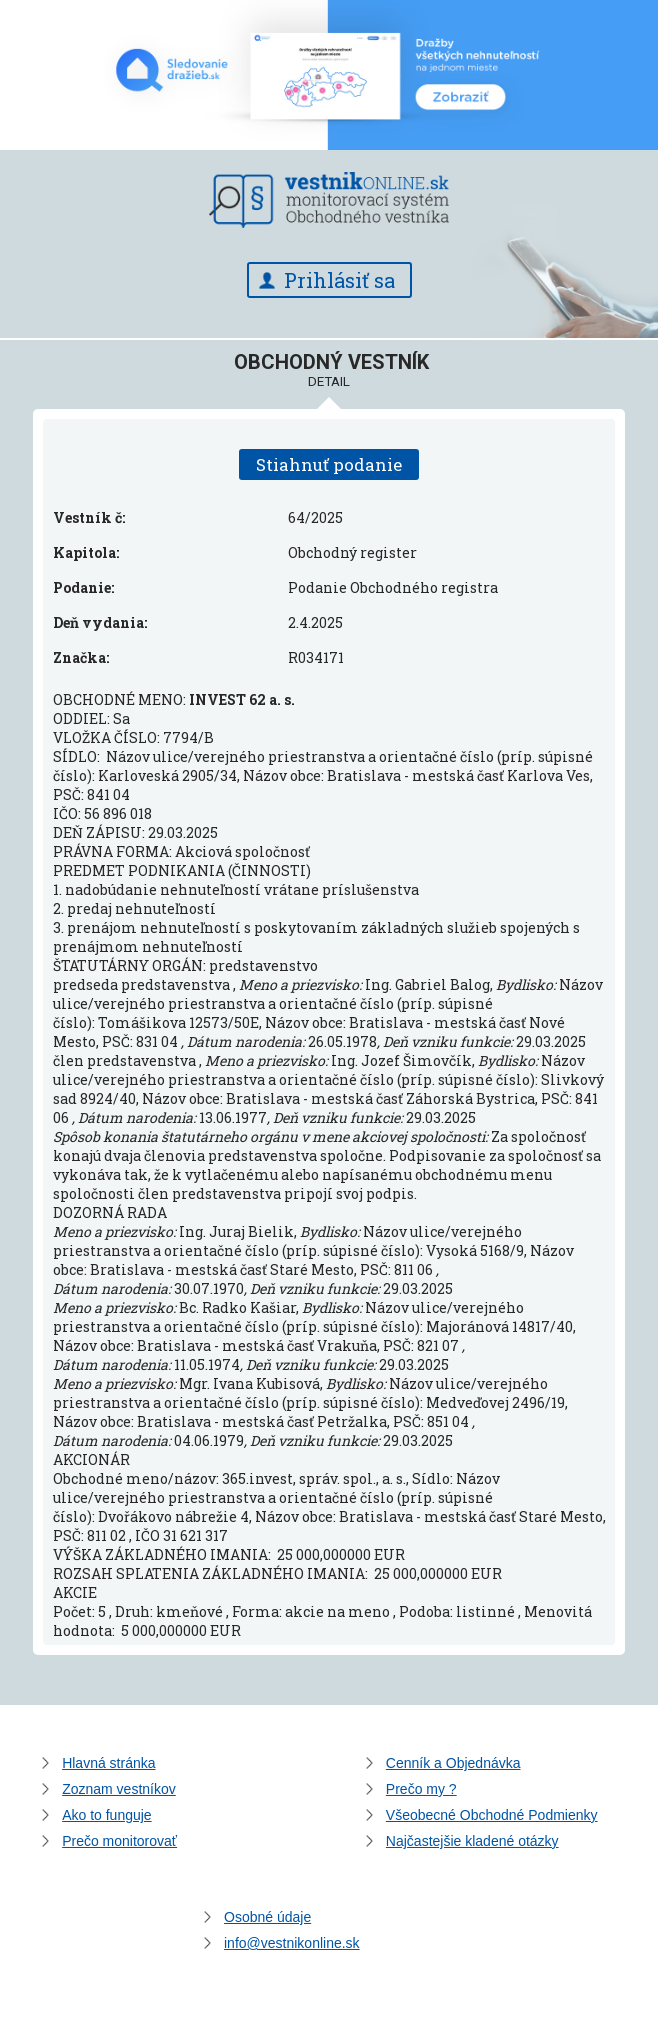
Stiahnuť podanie (329, 464)
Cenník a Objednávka (453, 1763)
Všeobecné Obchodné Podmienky (492, 1815)
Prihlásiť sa (339, 280)
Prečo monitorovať (119, 1841)
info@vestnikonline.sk (292, 1943)
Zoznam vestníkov (119, 1789)
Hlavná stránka (108, 1763)
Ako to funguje (107, 1815)
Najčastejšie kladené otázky (472, 1841)
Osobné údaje (267, 1917)
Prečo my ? (421, 1789)
